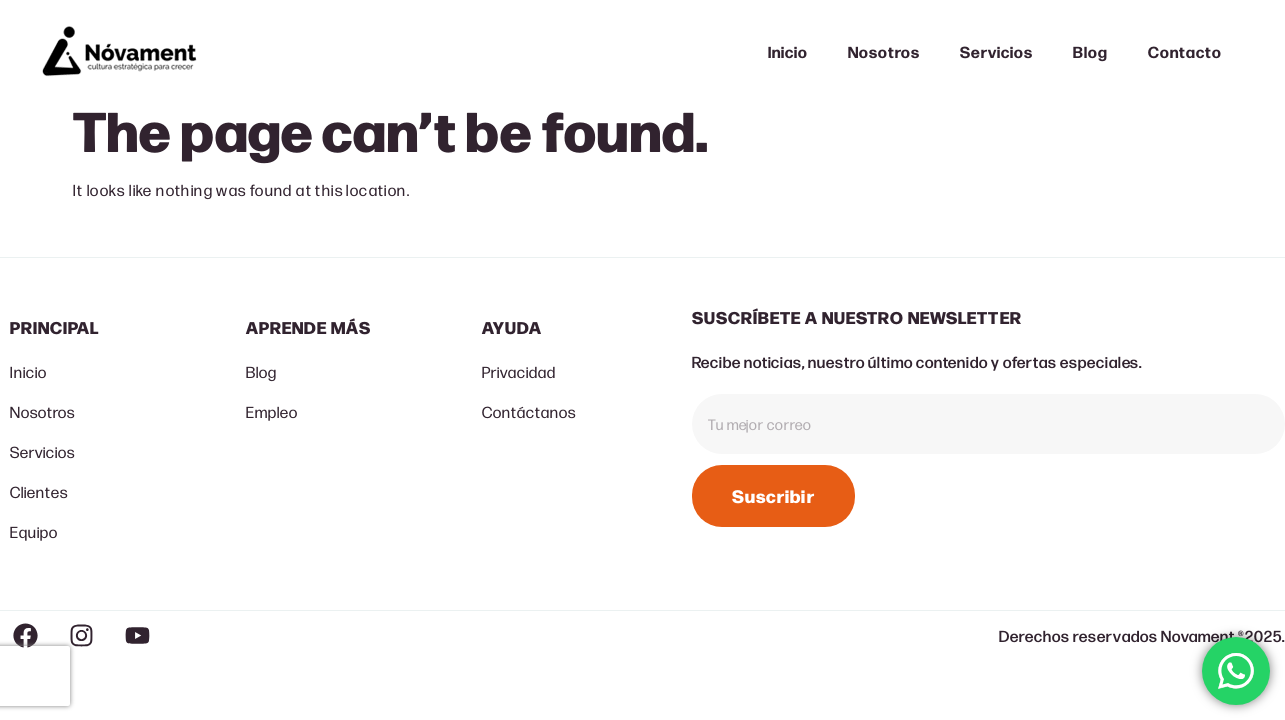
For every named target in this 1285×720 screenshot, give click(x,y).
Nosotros (884, 51)
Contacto (1185, 51)
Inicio (788, 51)
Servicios (996, 51)
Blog (1090, 51)
